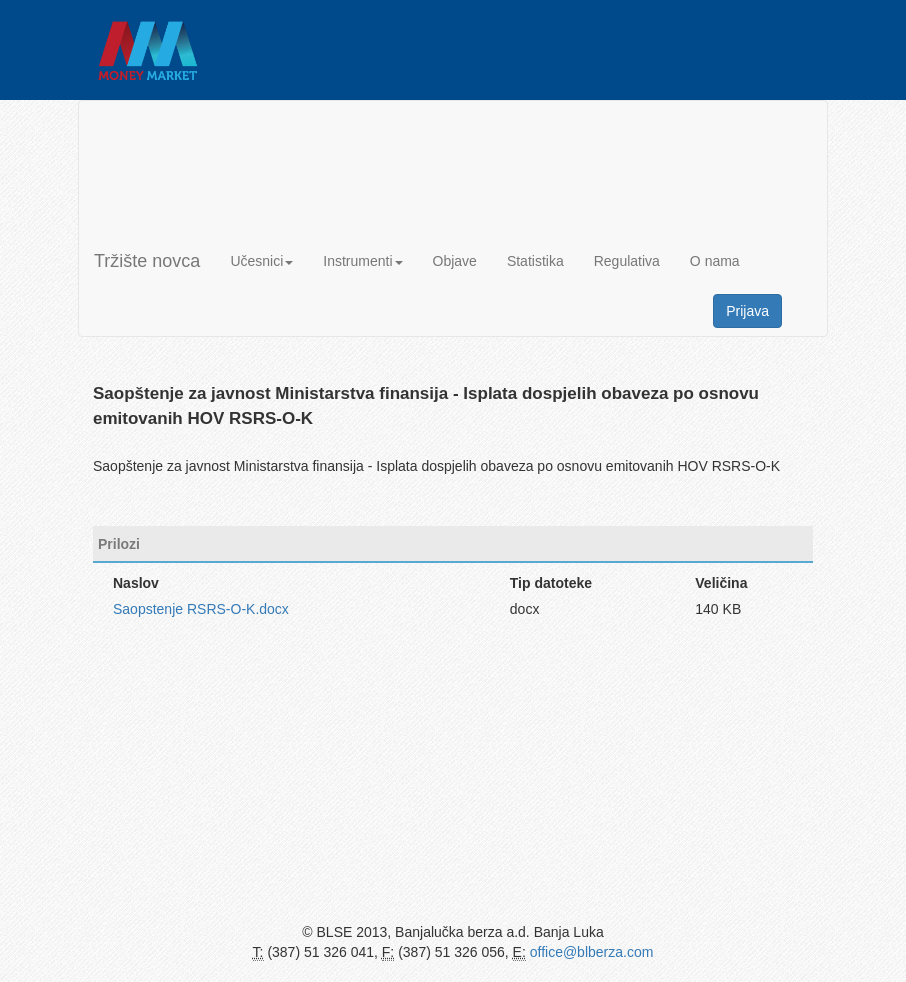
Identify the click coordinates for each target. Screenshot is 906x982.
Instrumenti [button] (362, 261)
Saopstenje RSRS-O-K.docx (201, 609)
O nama (715, 261)
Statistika (535, 261)
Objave (455, 261)
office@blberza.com (592, 952)
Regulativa (627, 261)
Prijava (747, 311)
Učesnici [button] (261, 261)
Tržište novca (147, 261)
